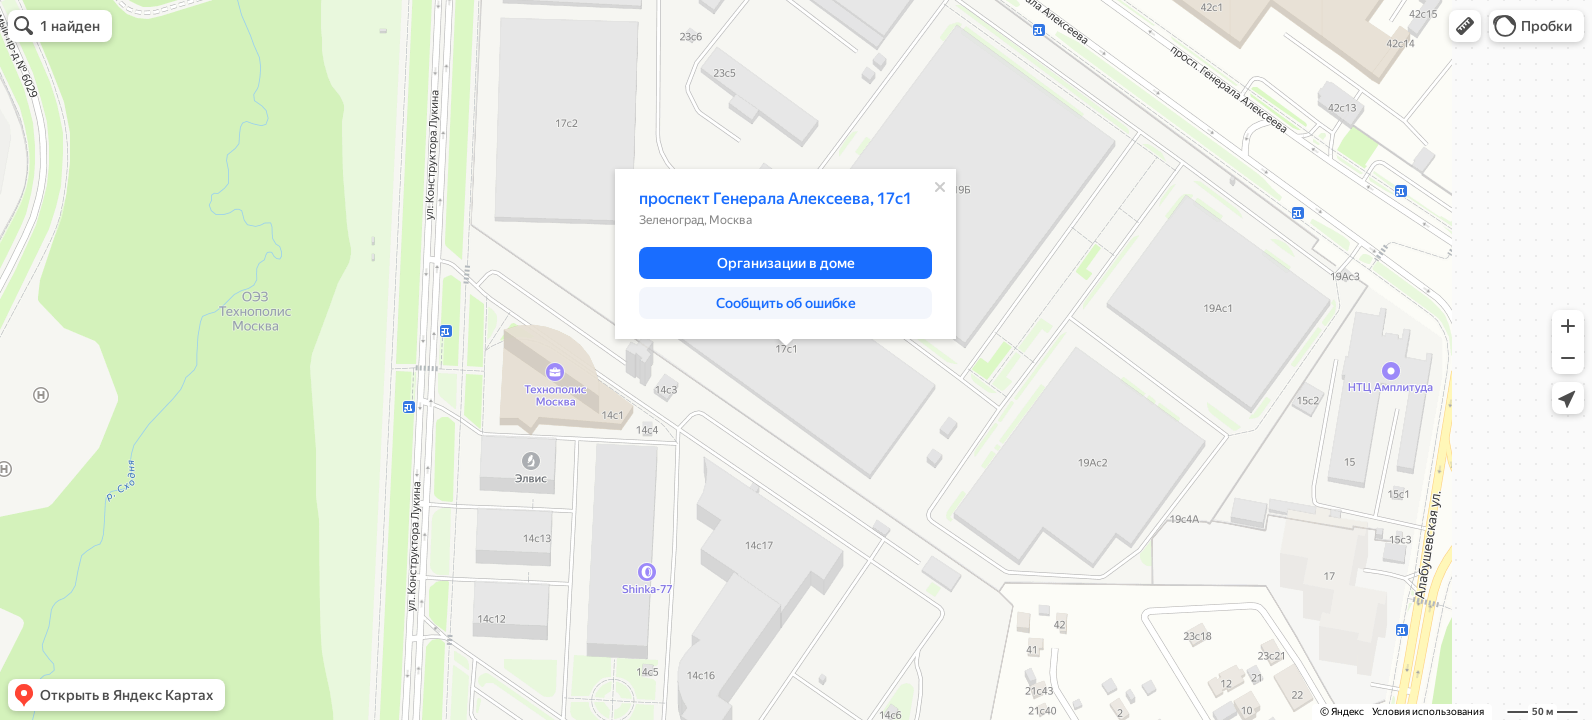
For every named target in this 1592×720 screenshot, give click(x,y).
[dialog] (785, 254)
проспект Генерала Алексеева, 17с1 (775, 198)
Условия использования (1428, 711)
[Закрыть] (940, 187)
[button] (1465, 26)
